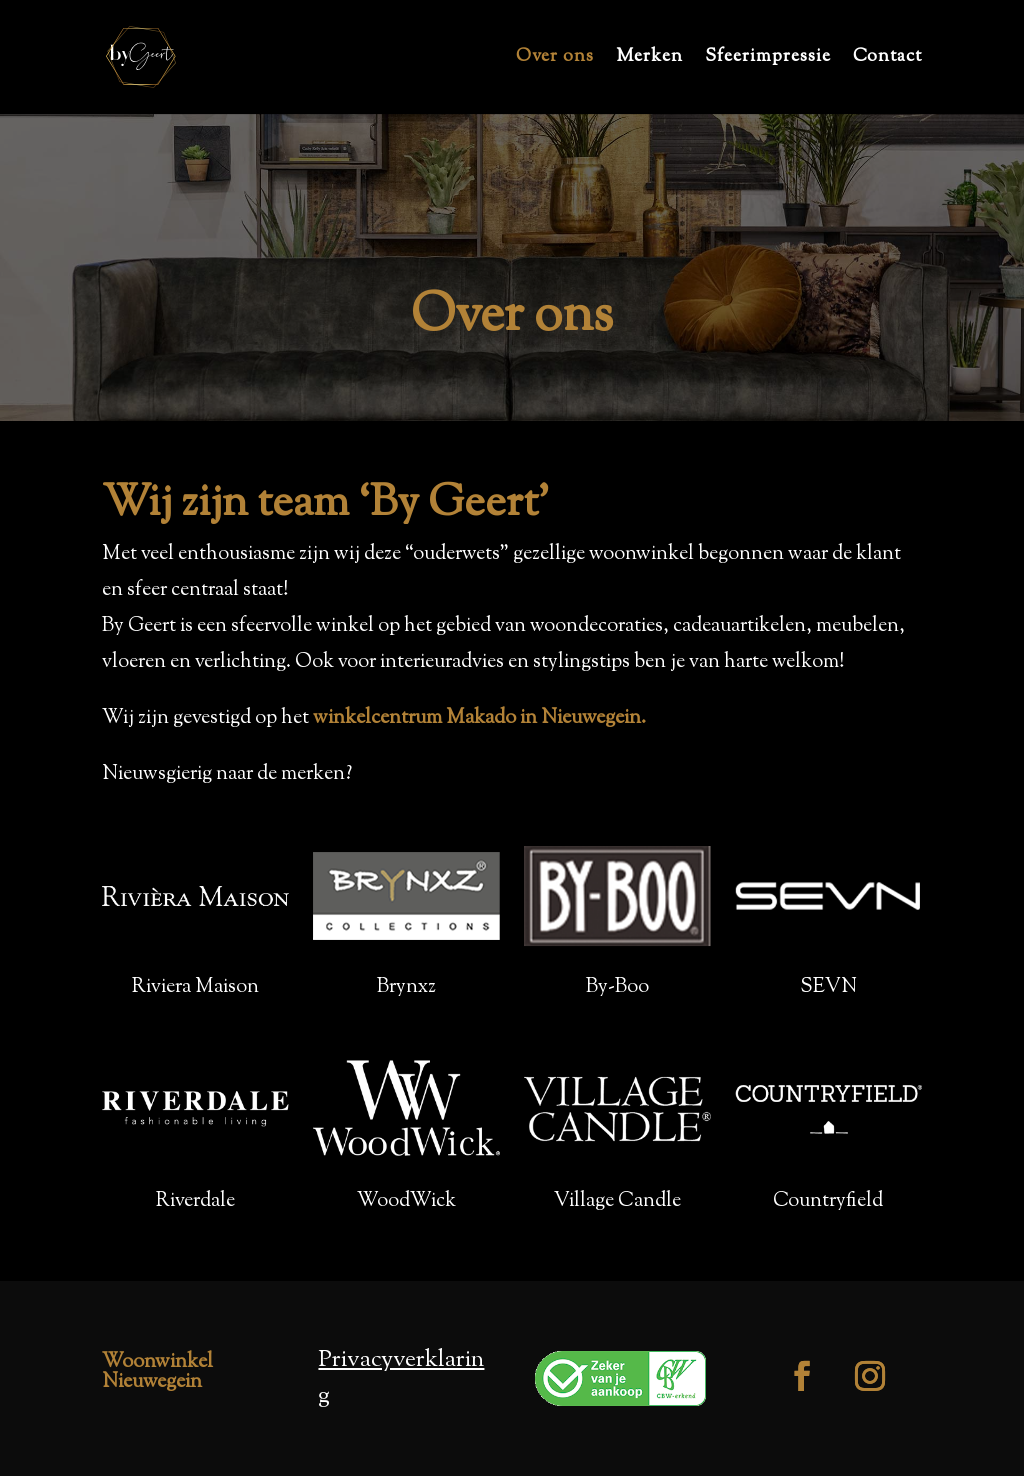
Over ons (555, 60)
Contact (887, 60)
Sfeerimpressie (768, 60)
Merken (649, 60)
